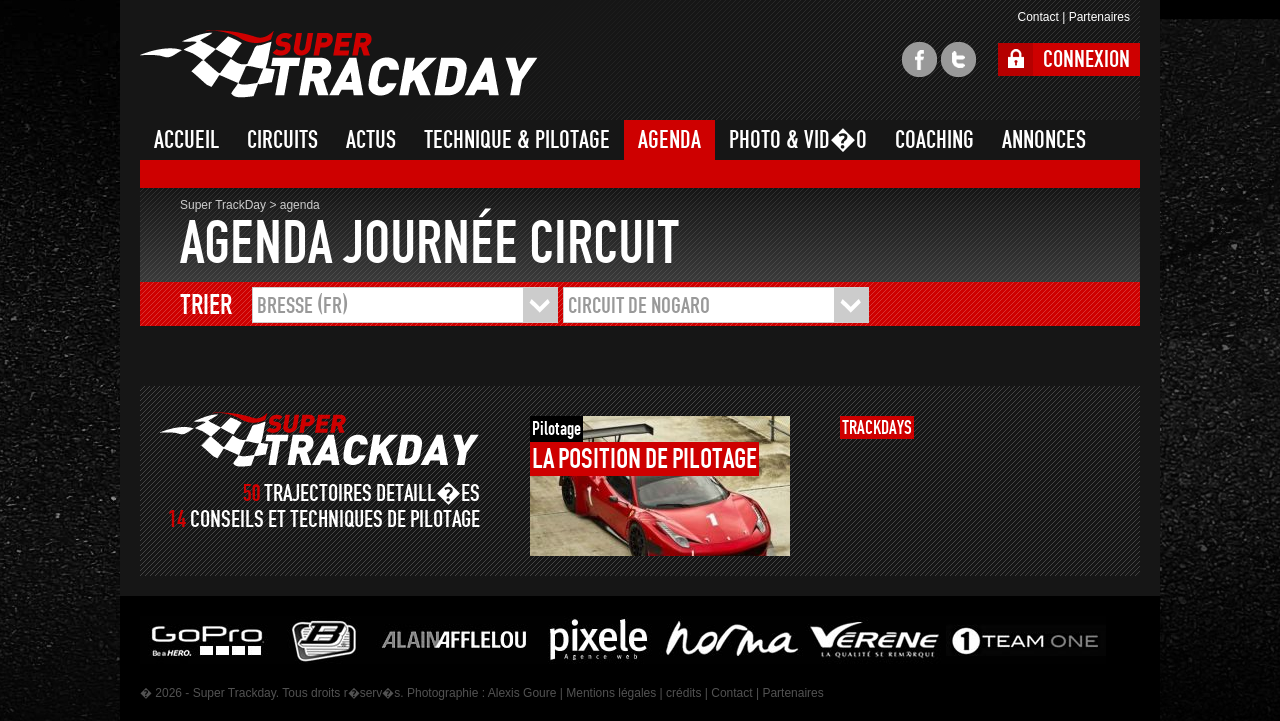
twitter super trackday (958, 59)
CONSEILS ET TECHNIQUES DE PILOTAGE (335, 519)
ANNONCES (1044, 140)
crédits (683, 693)
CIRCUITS (282, 140)
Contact (1037, 17)
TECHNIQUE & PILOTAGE (517, 140)
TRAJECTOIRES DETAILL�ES (372, 493)
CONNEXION (1086, 59)
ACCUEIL (186, 140)
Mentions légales (611, 693)
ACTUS (371, 140)
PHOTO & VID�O (798, 140)
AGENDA (669, 140)
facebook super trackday (919, 59)
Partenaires (1099, 17)
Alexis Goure (522, 693)
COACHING (934, 140)
